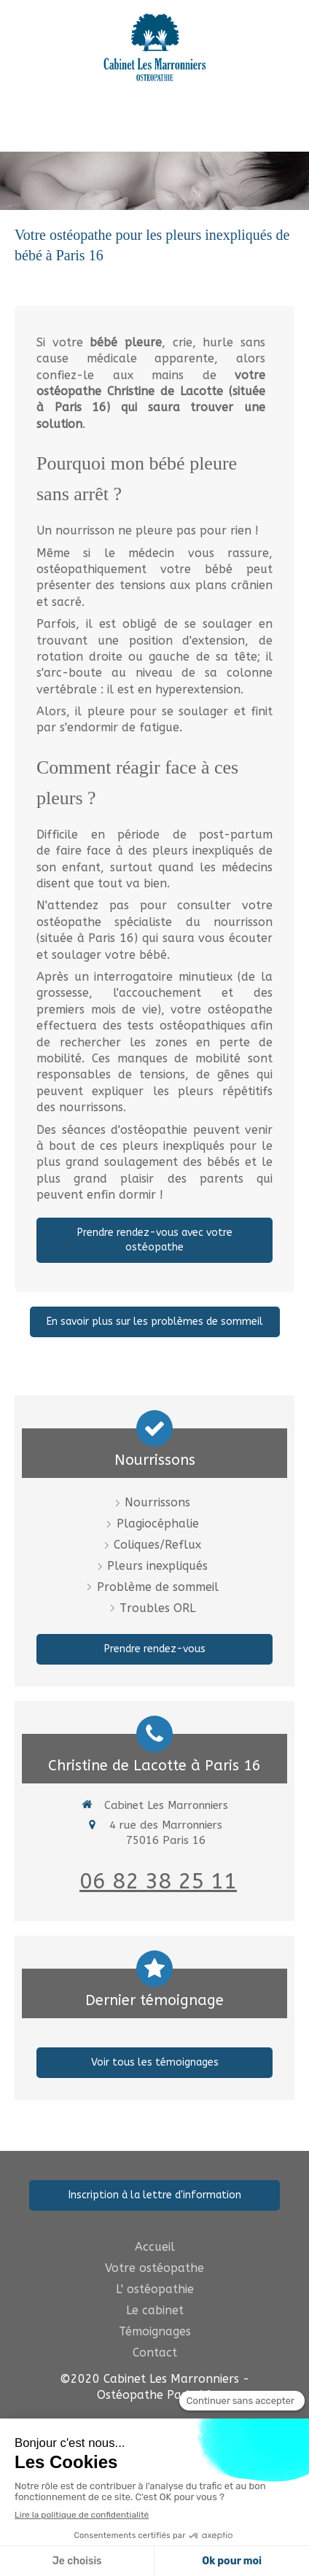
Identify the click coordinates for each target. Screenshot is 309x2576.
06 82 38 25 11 (158, 1881)
